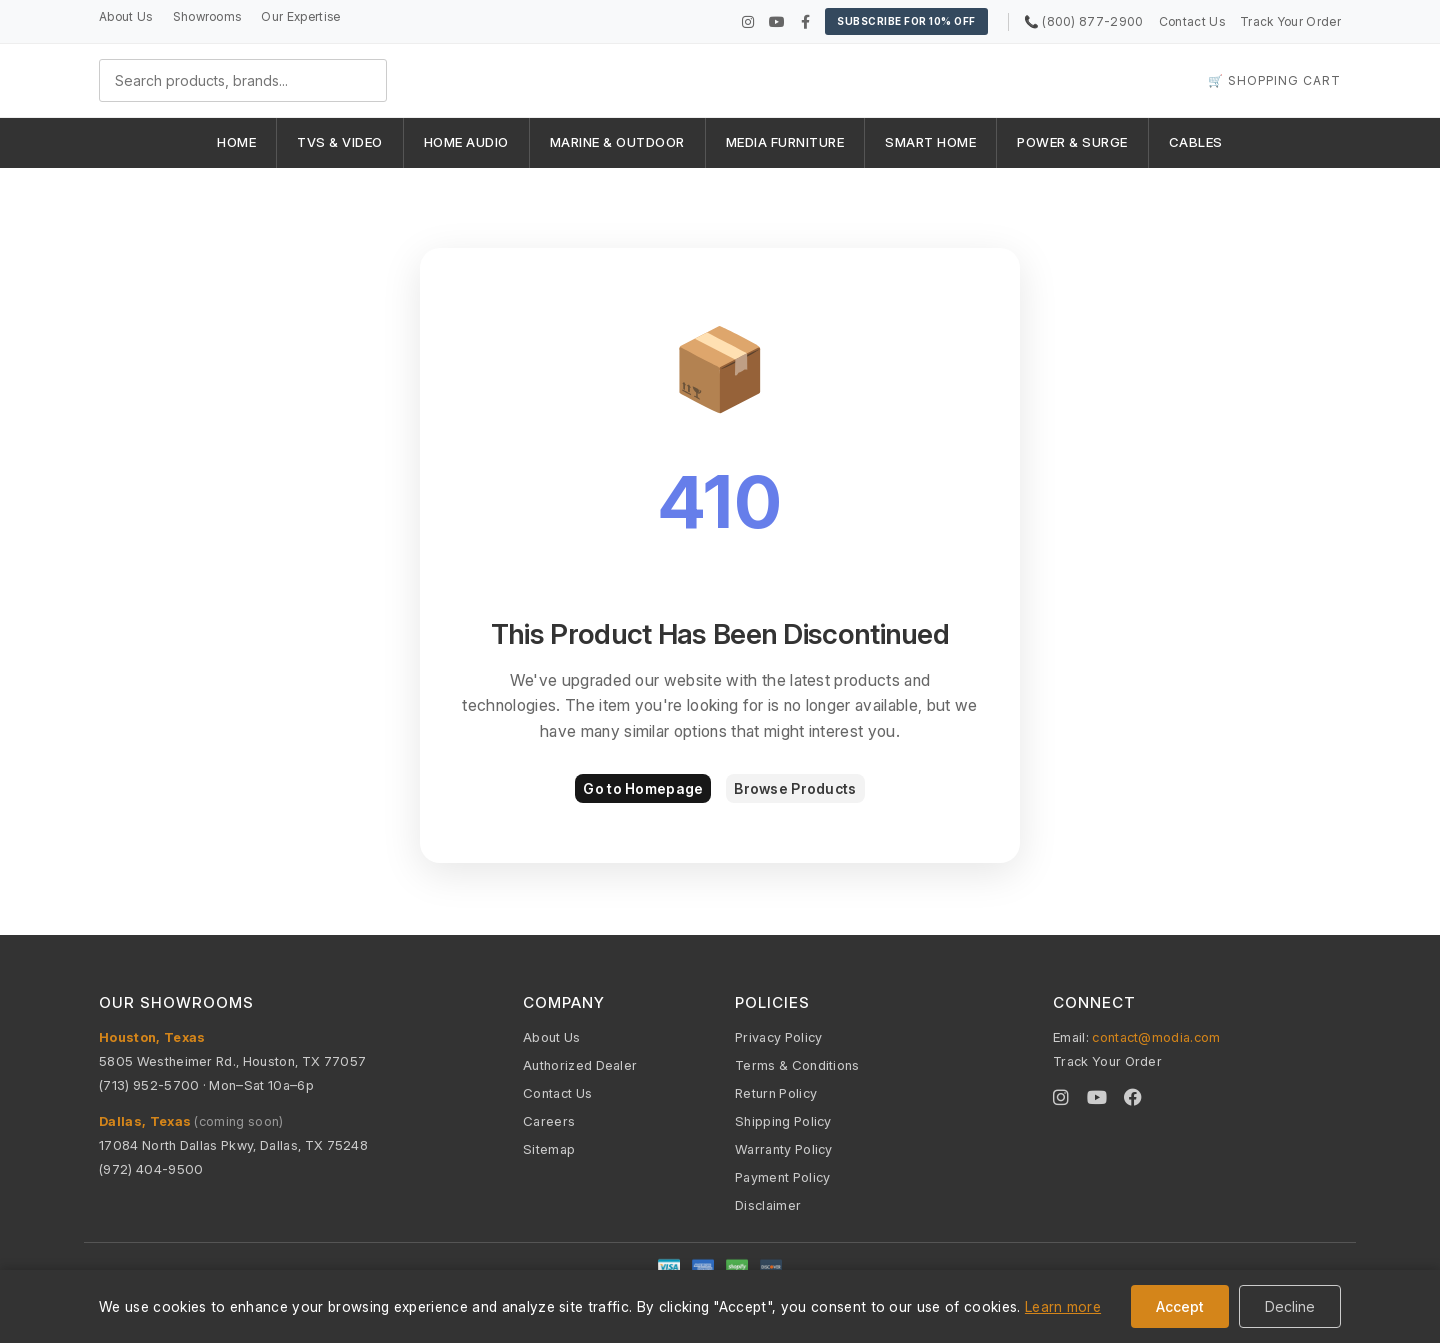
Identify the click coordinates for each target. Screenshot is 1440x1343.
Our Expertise (300, 16)
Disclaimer (768, 1205)
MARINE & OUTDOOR (617, 142)
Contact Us (1192, 21)
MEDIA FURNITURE (785, 142)
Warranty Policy (784, 1149)
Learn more (1063, 1306)
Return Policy (776, 1093)
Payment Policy (782, 1177)
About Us (126, 16)
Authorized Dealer (580, 1065)
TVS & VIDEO (340, 142)
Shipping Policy (783, 1121)
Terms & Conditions (797, 1065)
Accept (1180, 1306)
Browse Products (795, 788)
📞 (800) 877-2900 (1084, 21)
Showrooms (207, 16)
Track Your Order (1290, 21)
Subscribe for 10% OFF (906, 21)
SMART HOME (930, 142)
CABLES (1196, 142)
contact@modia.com (1156, 1037)
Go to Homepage (643, 788)
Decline (1290, 1306)
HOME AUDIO (466, 142)
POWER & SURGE (1072, 142)
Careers (549, 1121)
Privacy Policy (778, 1037)
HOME (236, 142)
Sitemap (549, 1149)
